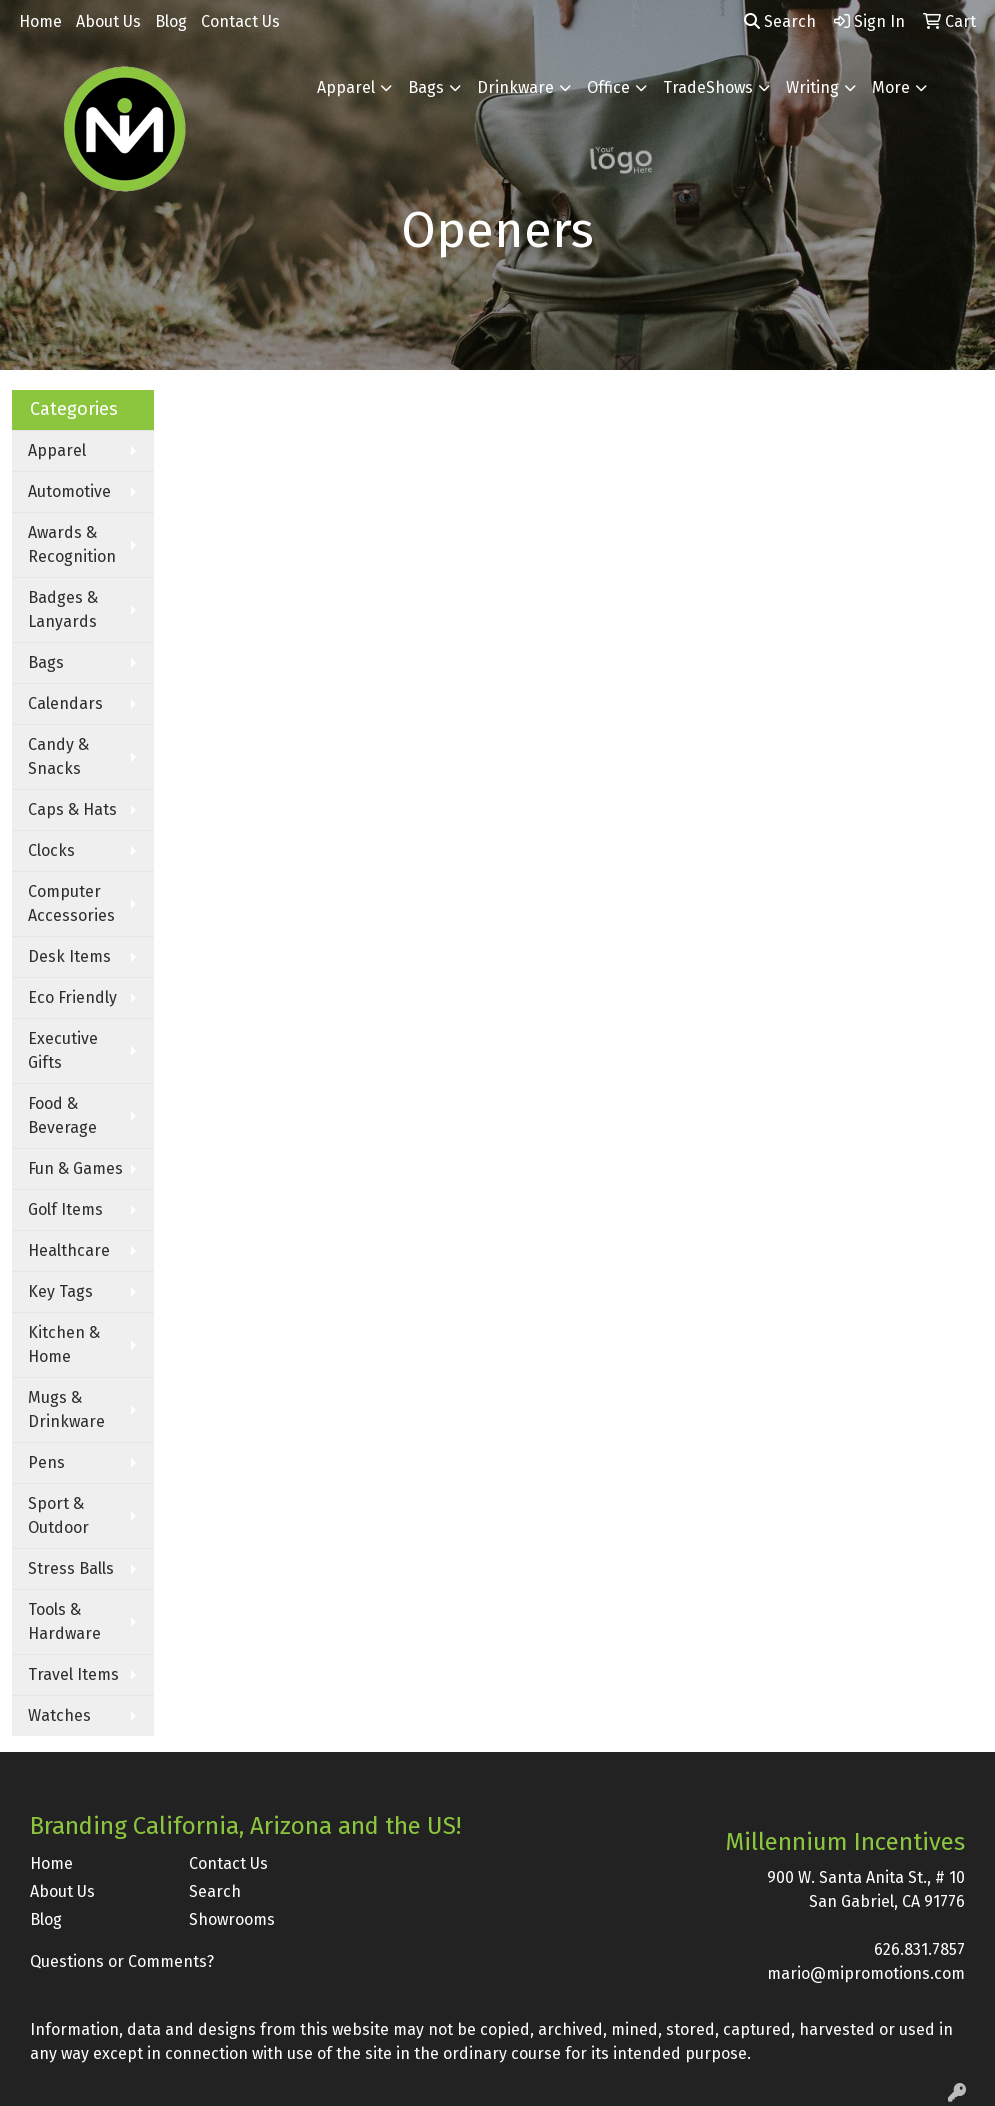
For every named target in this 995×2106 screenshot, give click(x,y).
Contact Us (240, 21)
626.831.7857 (919, 1949)
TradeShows (708, 87)
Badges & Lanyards (63, 609)
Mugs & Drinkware (66, 1409)
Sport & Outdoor (58, 1515)
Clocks (51, 850)
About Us (108, 21)
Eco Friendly (72, 997)
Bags (426, 87)
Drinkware (515, 87)
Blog (171, 21)
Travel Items (73, 1674)
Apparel (346, 87)
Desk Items (69, 956)
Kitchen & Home (64, 1344)
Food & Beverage (62, 1115)
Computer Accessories (71, 903)
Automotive (69, 491)
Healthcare (69, 1250)
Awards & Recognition (72, 544)
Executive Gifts (63, 1050)
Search (780, 21)
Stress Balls (71, 1568)
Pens (46, 1462)
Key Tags (60, 1291)
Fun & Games (75, 1168)
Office (608, 87)
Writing (812, 87)
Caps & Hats (72, 809)
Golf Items (65, 1209)
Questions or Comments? (122, 1961)
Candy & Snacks (58, 756)
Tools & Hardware (64, 1621)
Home (40, 21)
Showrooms (232, 1919)
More (891, 87)
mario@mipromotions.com (866, 1973)
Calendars (65, 703)
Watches (59, 1715)
